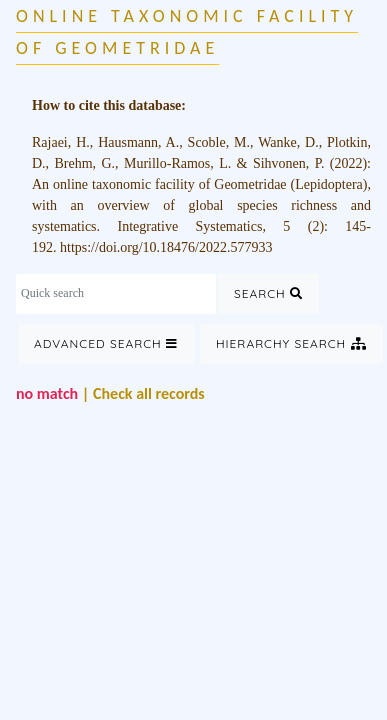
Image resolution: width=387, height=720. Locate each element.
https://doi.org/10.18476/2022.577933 (166, 247)
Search (268, 293)
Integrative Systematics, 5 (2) (220, 226)
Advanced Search (106, 343)
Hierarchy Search (291, 343)
